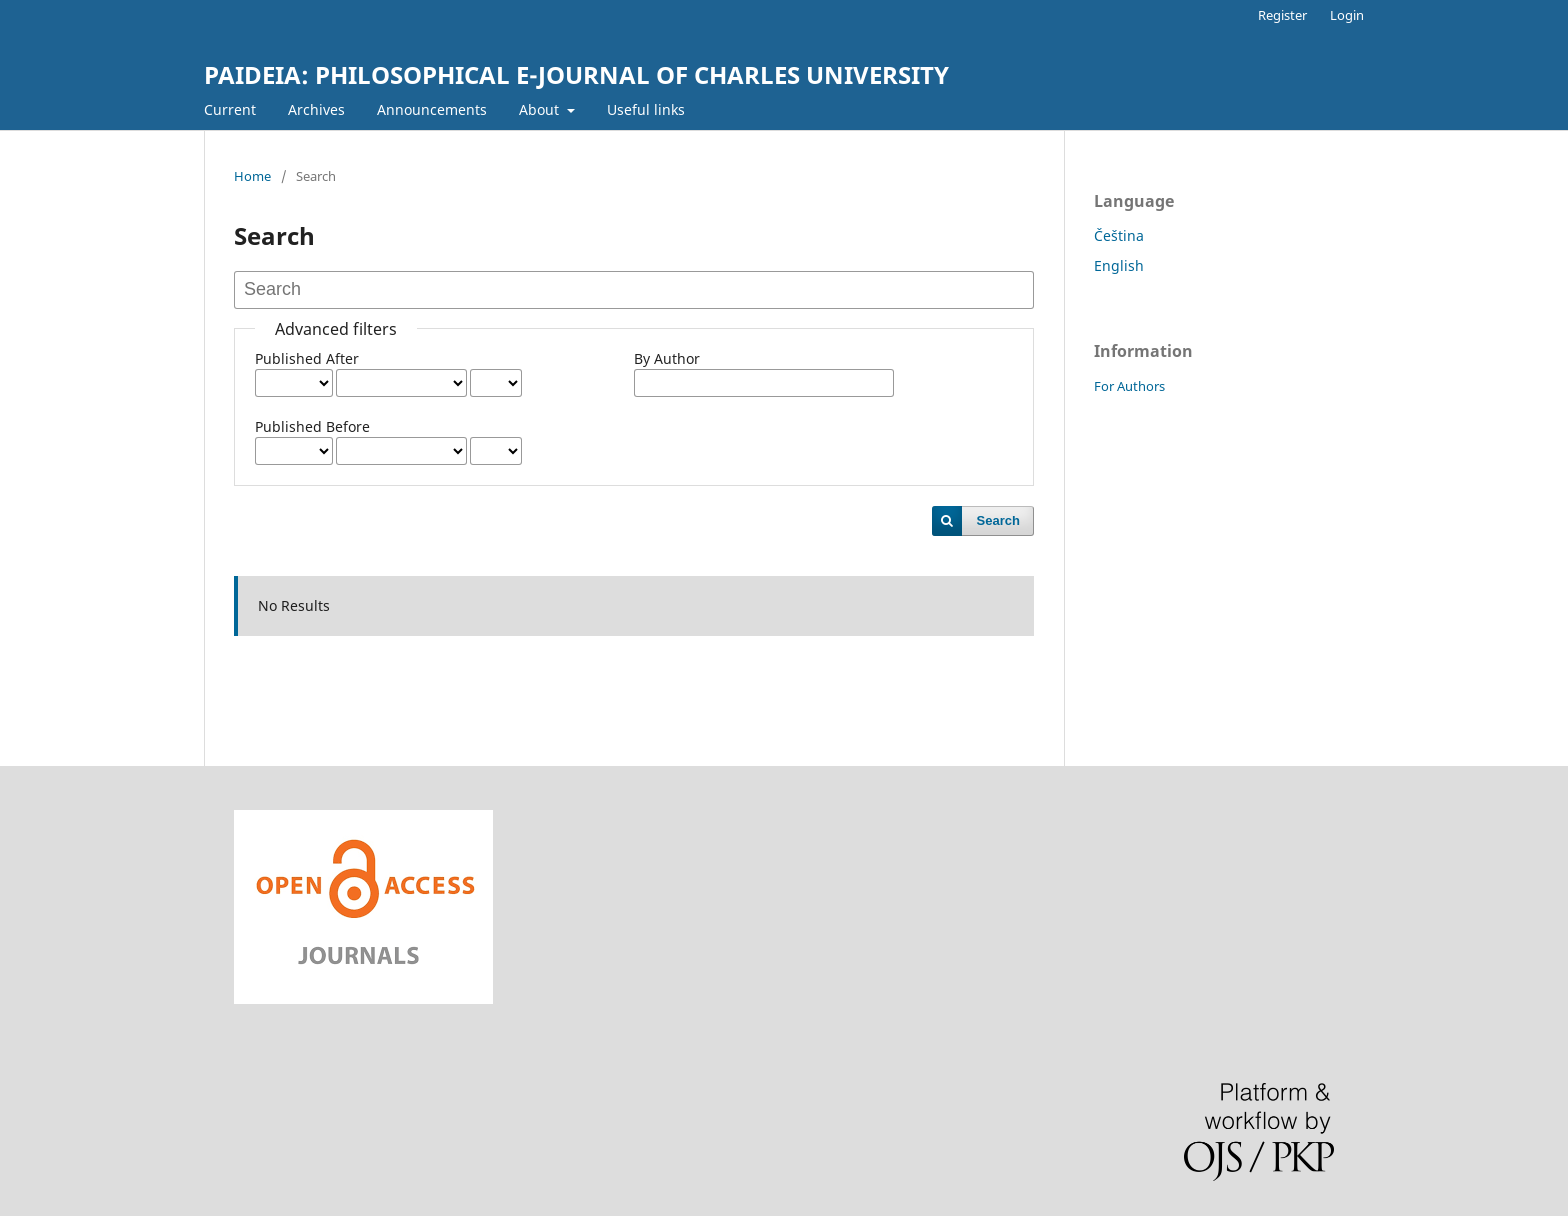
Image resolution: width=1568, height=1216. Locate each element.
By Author (667, 358)
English (1119, 265)
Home (252, 176)
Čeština (1119, 235)
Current (230, 109)
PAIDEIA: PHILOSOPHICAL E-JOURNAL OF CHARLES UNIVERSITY (576, 74)
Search (998, 520)
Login (1347, 15)
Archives (316, 109)
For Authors (1129, 386)
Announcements (432, 109)
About (541, 109)
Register (1282, 15)
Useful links (646, 109)
